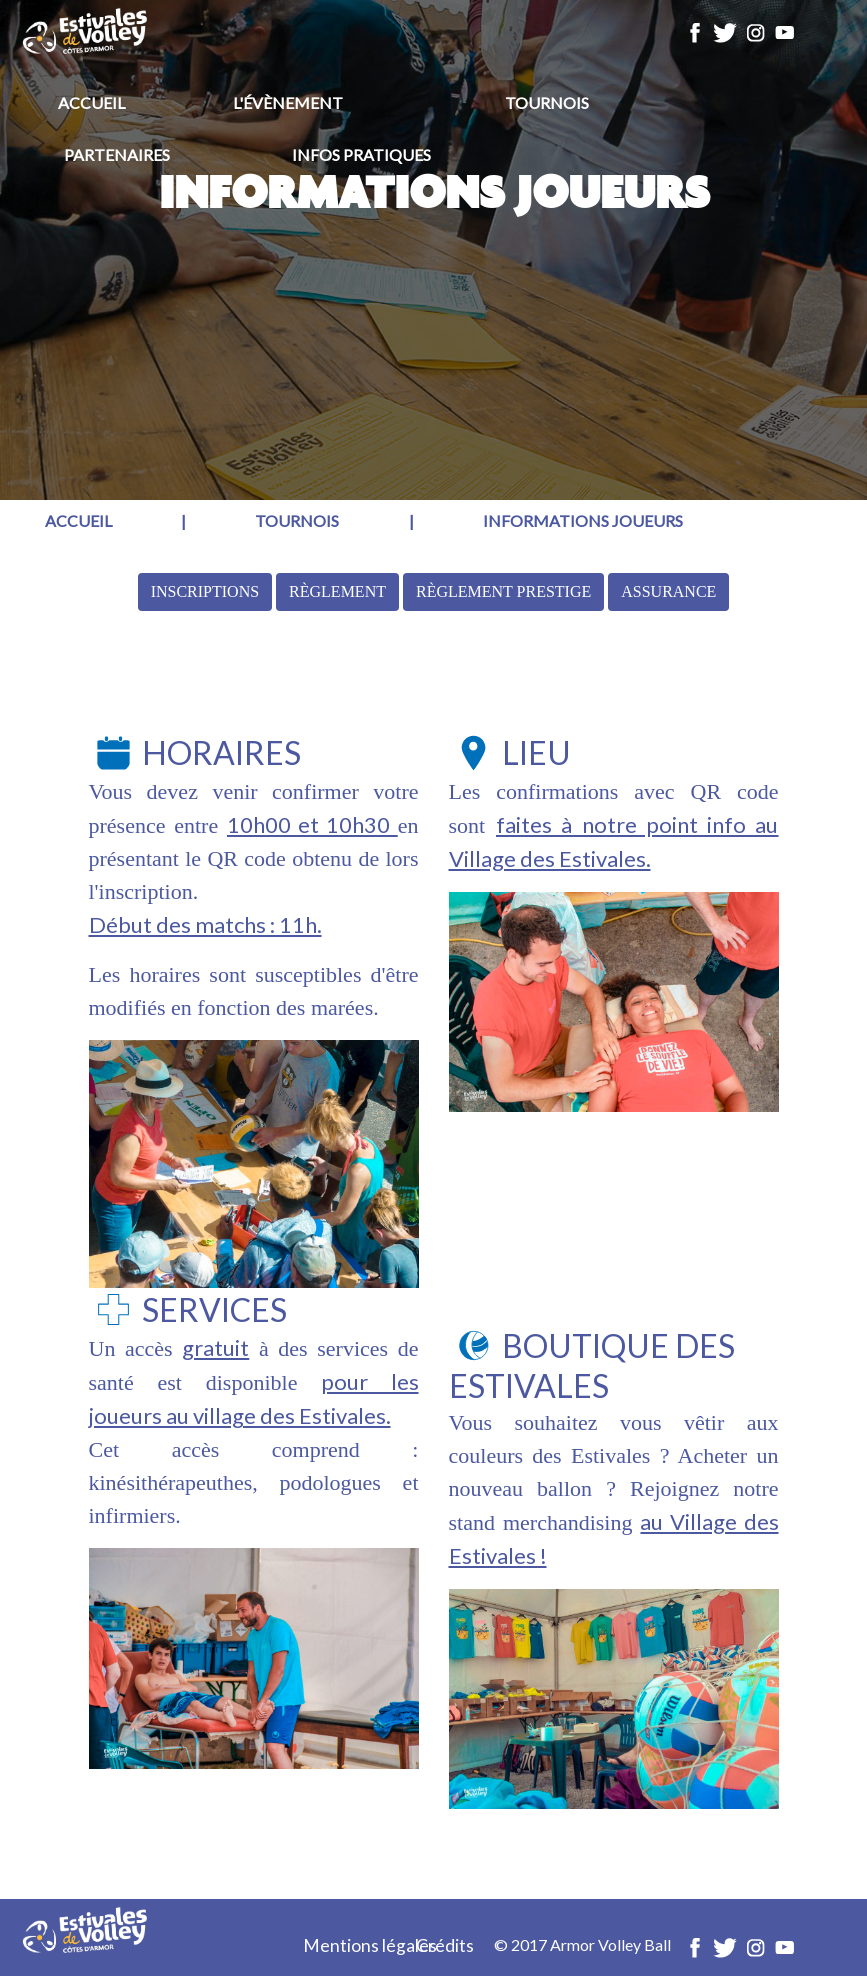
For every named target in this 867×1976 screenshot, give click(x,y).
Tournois (547, 102)
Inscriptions (205, 591)
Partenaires (117, 154)
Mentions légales (370, 1945)
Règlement (337, 591)
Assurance (668, 591)
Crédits (445, 1945)
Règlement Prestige (503, 591)
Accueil (91, 102)
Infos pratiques (361, 154)
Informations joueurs (583, 520)
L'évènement (288, 102)
